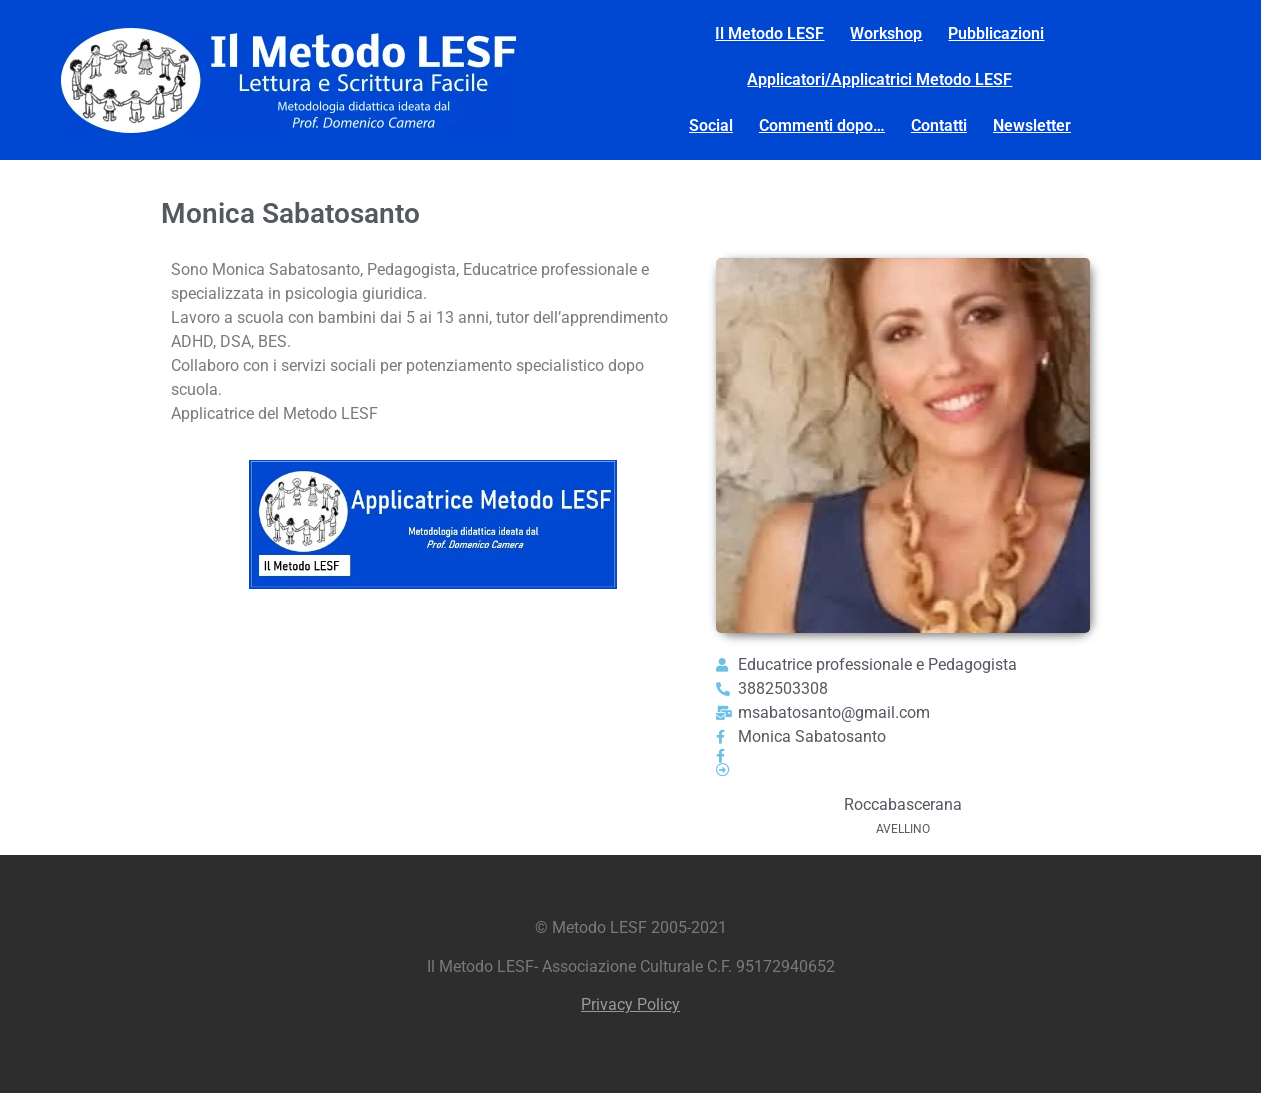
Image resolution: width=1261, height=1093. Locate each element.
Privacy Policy (630, 1004)
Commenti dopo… (822, 125)
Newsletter (1032, 125)
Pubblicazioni (996, 33)
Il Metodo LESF (769, 33)
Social (711, 125)
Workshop (886, 33)
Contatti (939, 125)
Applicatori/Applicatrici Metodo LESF (879, 79)
